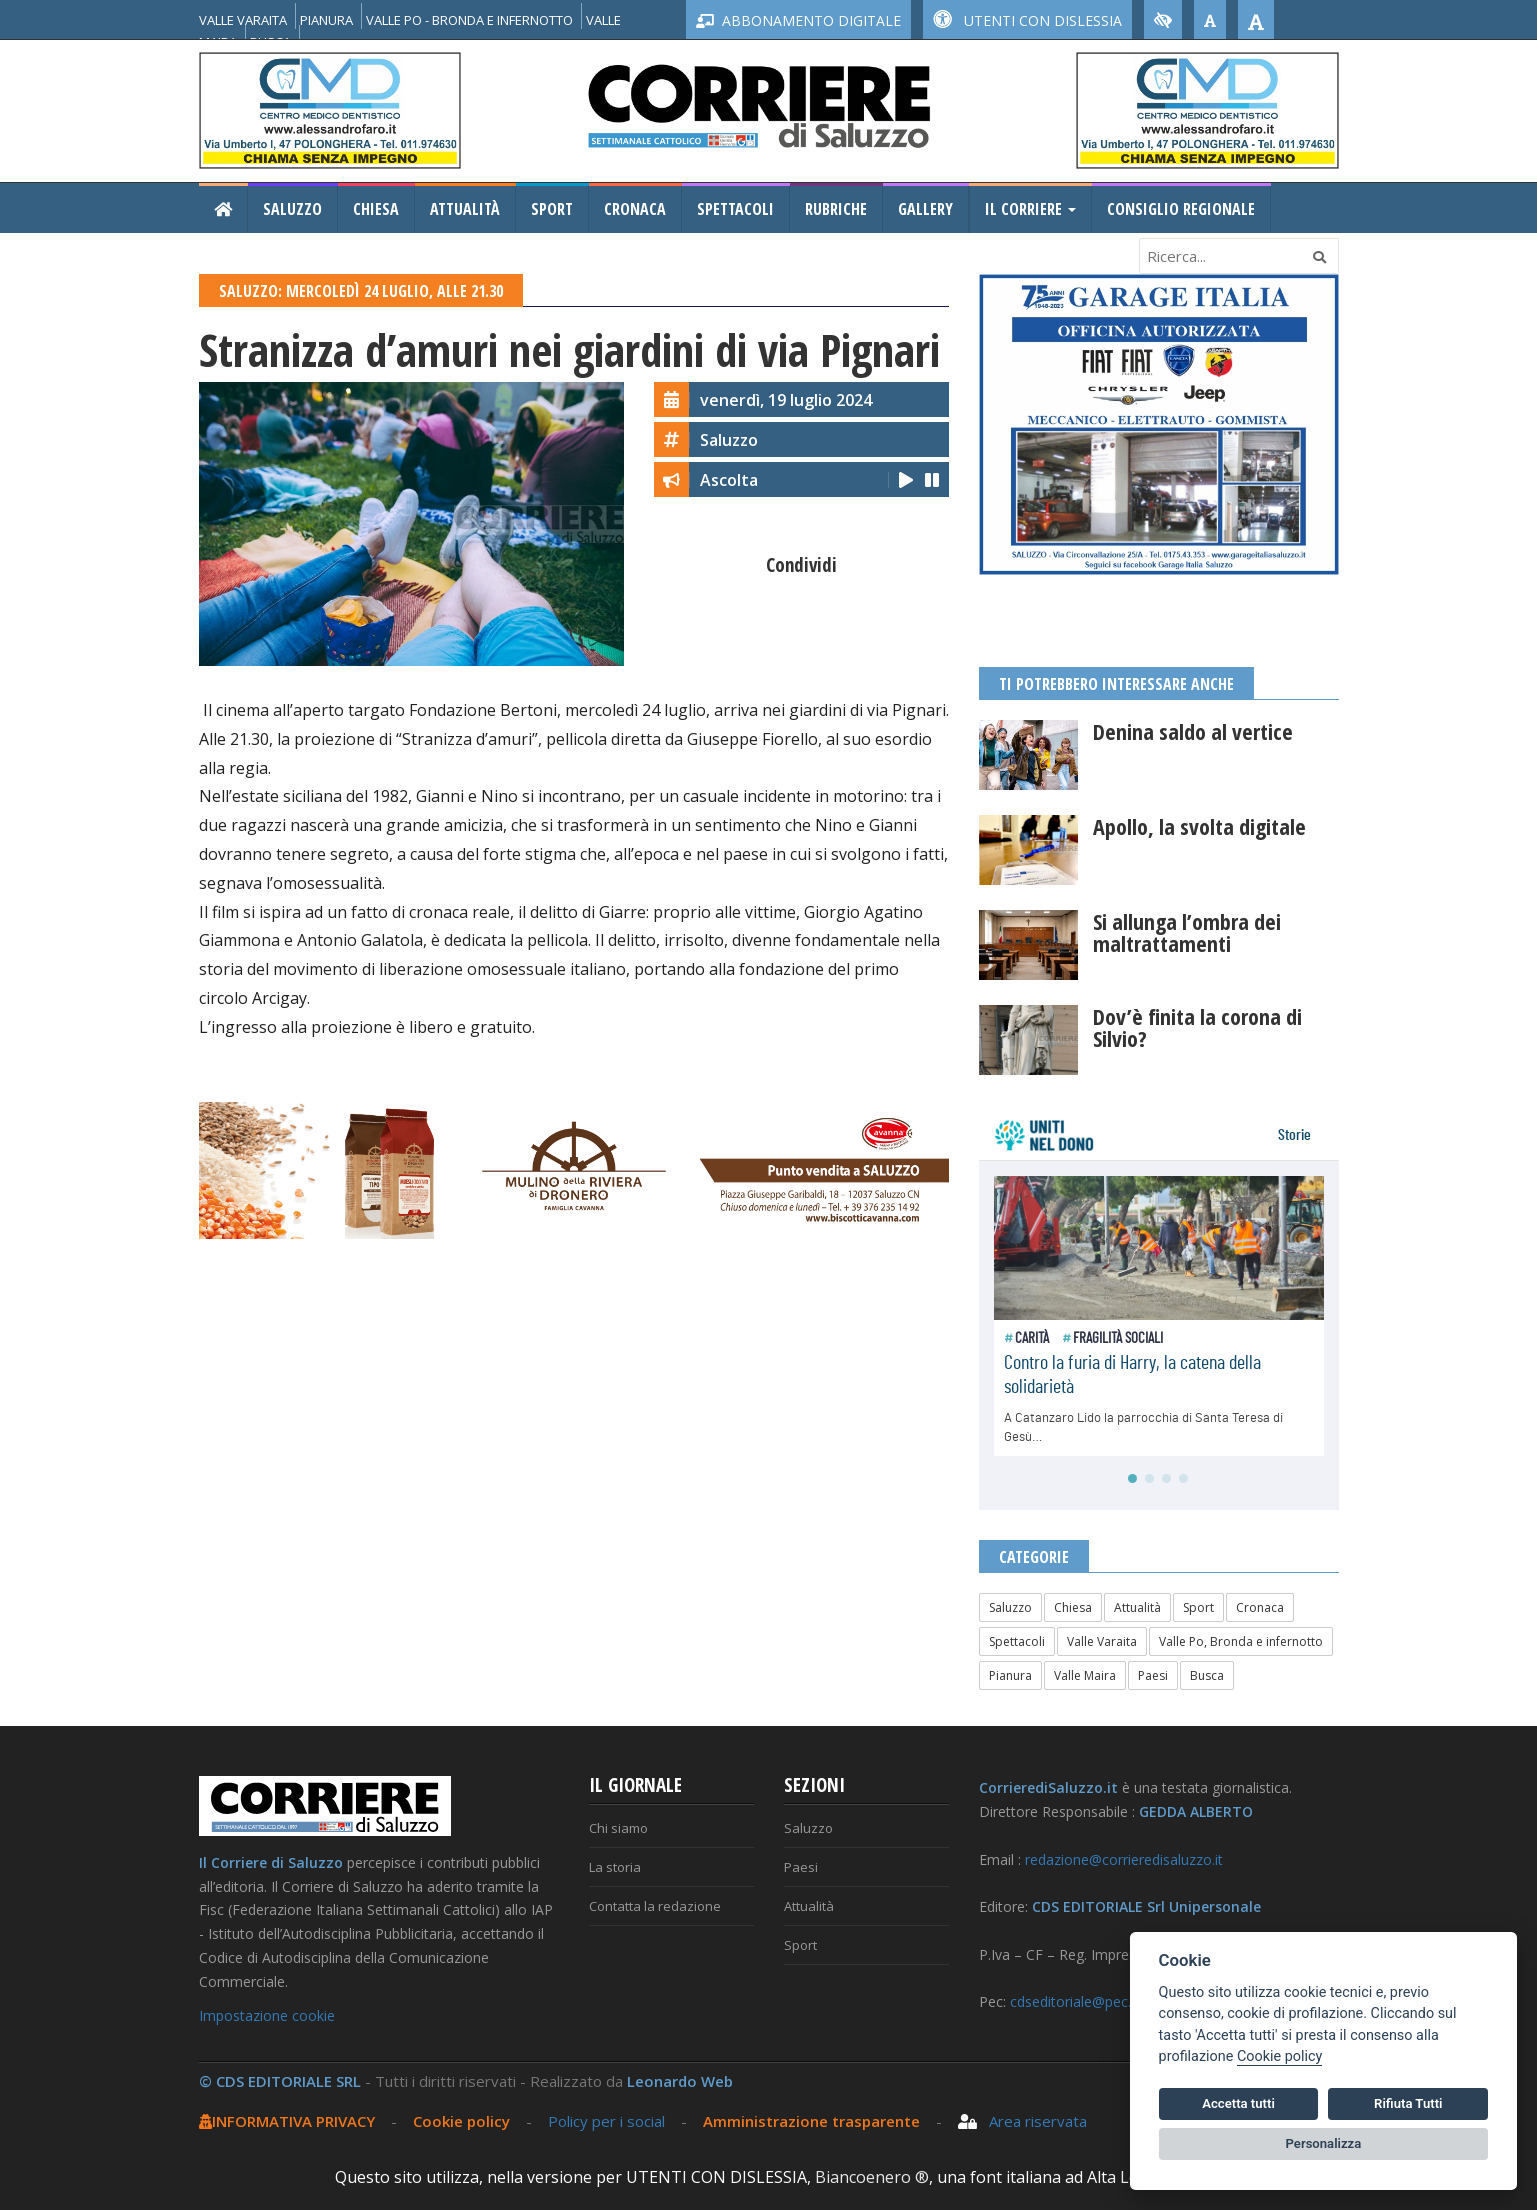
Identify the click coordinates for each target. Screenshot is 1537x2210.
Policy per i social (606, 2121)
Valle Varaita (1102, 1641)
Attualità (465, 209)
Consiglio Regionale (1181, 209)
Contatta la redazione (655, 1906)
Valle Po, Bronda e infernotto (1241, 1641)
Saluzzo (292, 209)
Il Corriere (1030, 209)
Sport (552, 209)
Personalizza (1324, 2143)
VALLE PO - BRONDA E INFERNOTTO (469, 20)
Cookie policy (461, 2121)
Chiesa (376, 209)
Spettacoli (735, 209)
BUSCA (270, 42)
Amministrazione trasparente (813, 2121)
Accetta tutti (1238, 2103)
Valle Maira (1085, 1675)
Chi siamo (618, 1828)
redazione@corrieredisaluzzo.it (1124, 1859)
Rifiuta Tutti (1408, 2103)
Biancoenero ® (872, 2177)
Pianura (1010, 1675)
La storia (615, 1867)
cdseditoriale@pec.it (1074, 2001)
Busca (1207, 1675)
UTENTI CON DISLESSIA (1027, 20)
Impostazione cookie (267, 2015)
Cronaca (635, 209)
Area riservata (1022, 2121)
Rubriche (836, 209)
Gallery (925, 209)
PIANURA (326, 20)
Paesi (1153, 1675)
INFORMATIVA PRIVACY (287, 2121)
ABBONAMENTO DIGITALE (798, 20)
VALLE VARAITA (243, 20)
